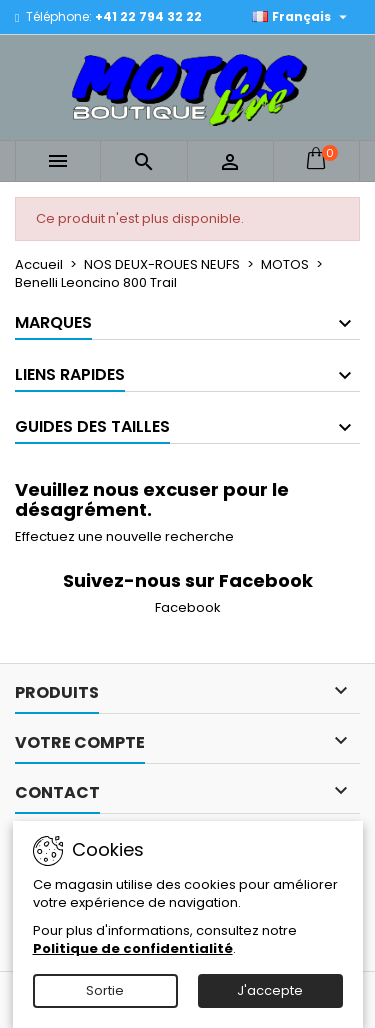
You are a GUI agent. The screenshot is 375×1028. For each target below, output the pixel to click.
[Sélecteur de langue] (302, 17)
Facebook (188, 607)
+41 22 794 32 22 (148, 16)
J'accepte (270, 990)
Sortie (105, 990)
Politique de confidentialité (133, 948)
